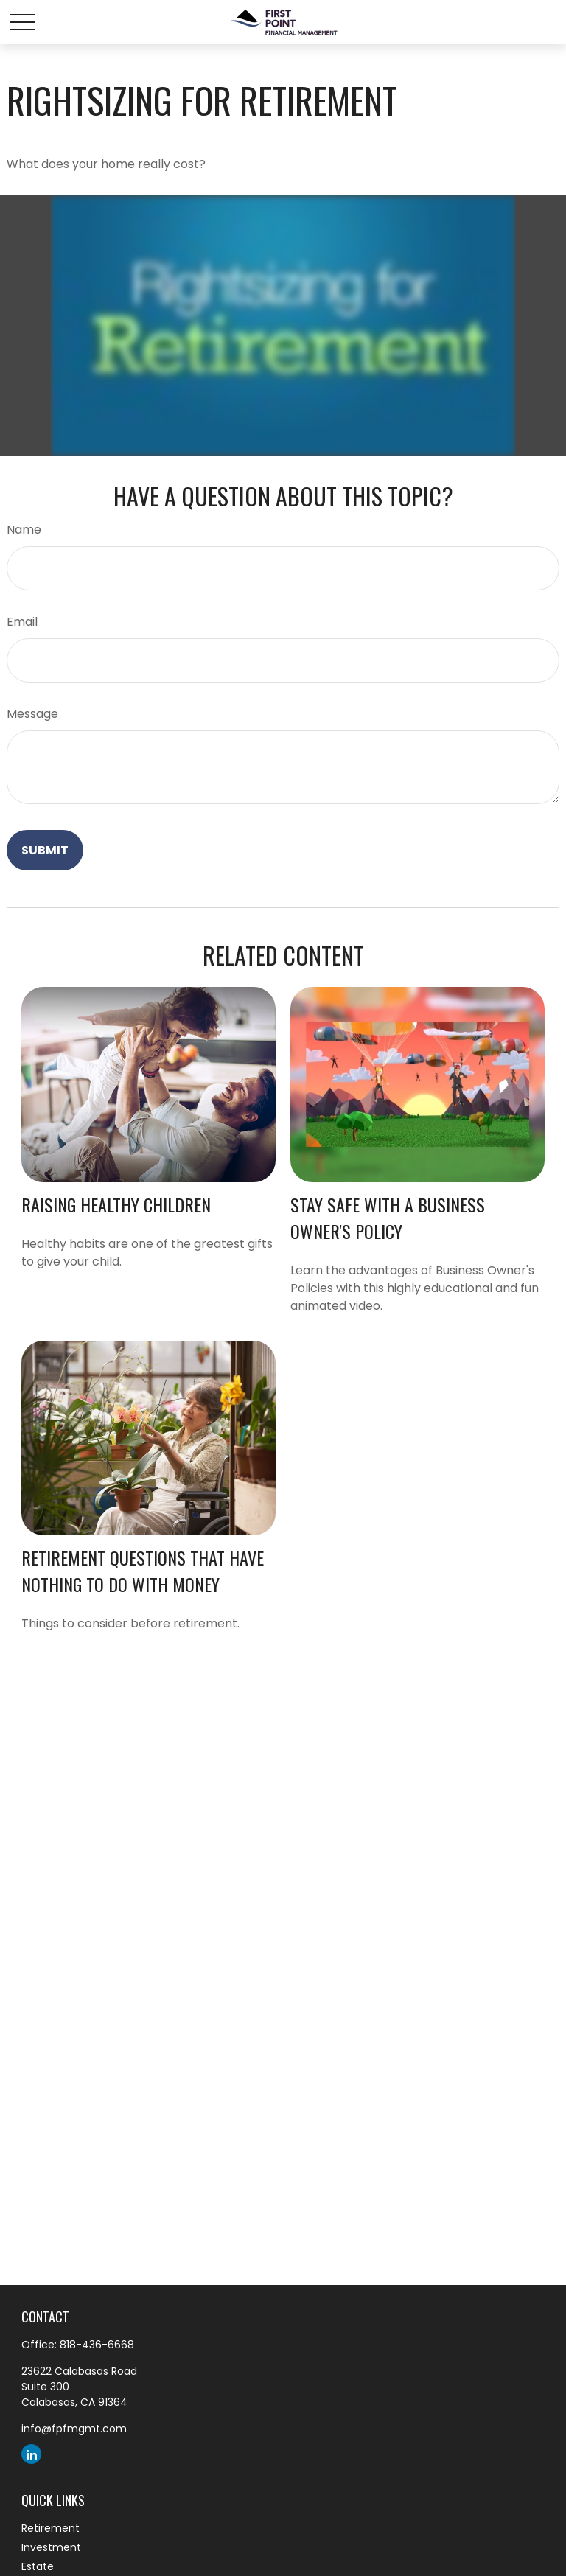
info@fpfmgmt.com (74, 2428)
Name (24, 529)
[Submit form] (45, 850)
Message (32, 713)
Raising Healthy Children (116, 1204)
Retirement (50, 2528)
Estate (37, 2566)
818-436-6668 (97, 2344)
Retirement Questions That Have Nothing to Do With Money (142, 1570)
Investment (51, 2547)
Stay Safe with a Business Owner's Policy (387, 1217)
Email (22, 621)
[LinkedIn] (31, 2454)
